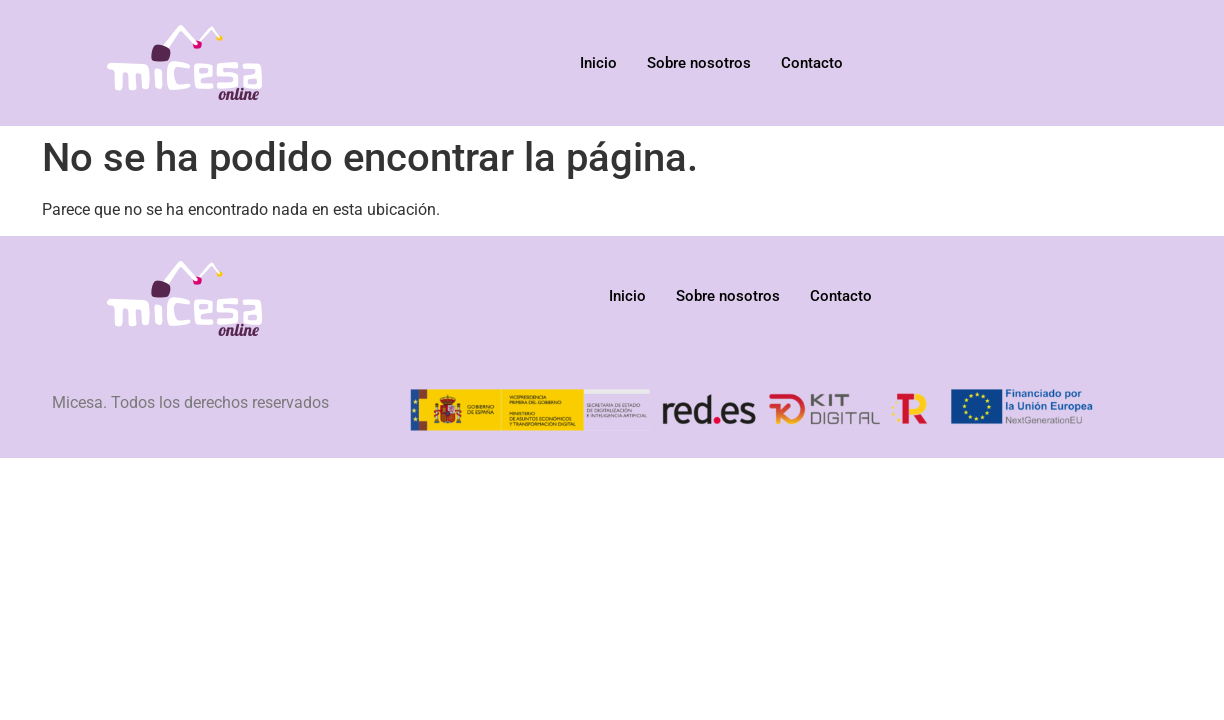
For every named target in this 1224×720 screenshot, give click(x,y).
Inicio (598, 63)
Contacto (812, 63)
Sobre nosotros (699, 63)
